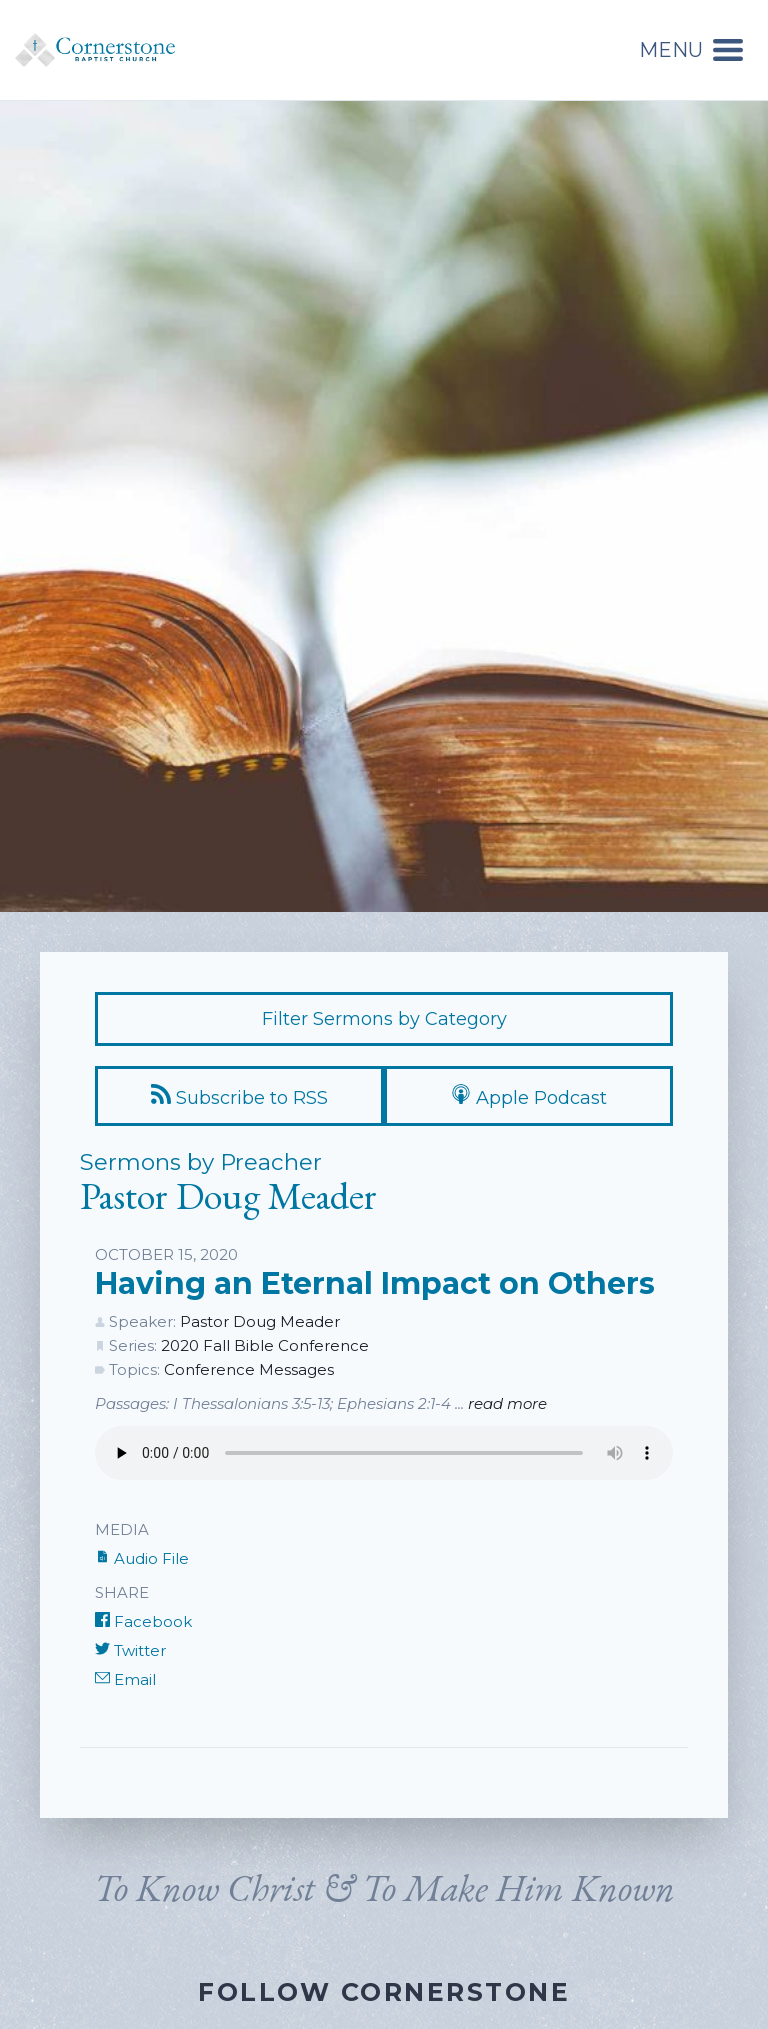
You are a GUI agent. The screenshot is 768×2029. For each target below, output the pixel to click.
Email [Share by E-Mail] (125, 1679)
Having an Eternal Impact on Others (375, 1283)
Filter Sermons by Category (384, 1019)
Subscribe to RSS (239, 1096)
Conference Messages (249, 1369)
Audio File (142, 1558)
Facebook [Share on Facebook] (143, 1621)
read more (507, 1403)
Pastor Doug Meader (260, 1321)
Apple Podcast (529, 1096)
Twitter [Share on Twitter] (130, 1650)
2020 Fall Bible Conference (265, 1345)
